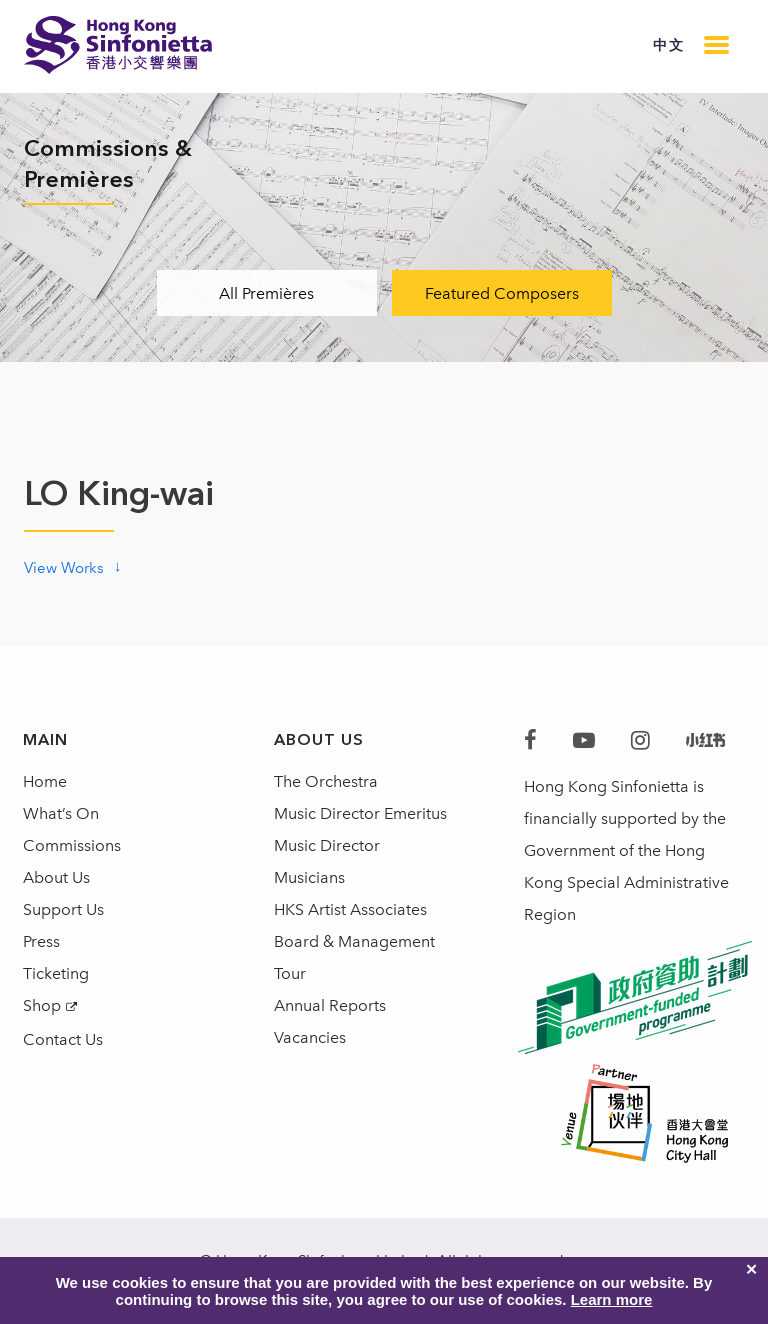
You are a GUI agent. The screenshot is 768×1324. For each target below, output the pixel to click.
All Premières (266, 293)
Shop (42, 1005)
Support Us (63, 909)
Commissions (72, 845)
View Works (64, 568)
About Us (56, 877)
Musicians (309, 877)
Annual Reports (330, 1005)
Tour (290, 973)
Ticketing (56, 973)
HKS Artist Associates (350, 909)
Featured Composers (502, 293)
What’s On (61, 813)
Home (45, 781)
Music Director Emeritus (360, 813)
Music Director (327, 845)
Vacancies (310, 1037)
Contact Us (63, 1039)
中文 (668, 45)
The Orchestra (326, 781)
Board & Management (354, 941)
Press (41, 941)
